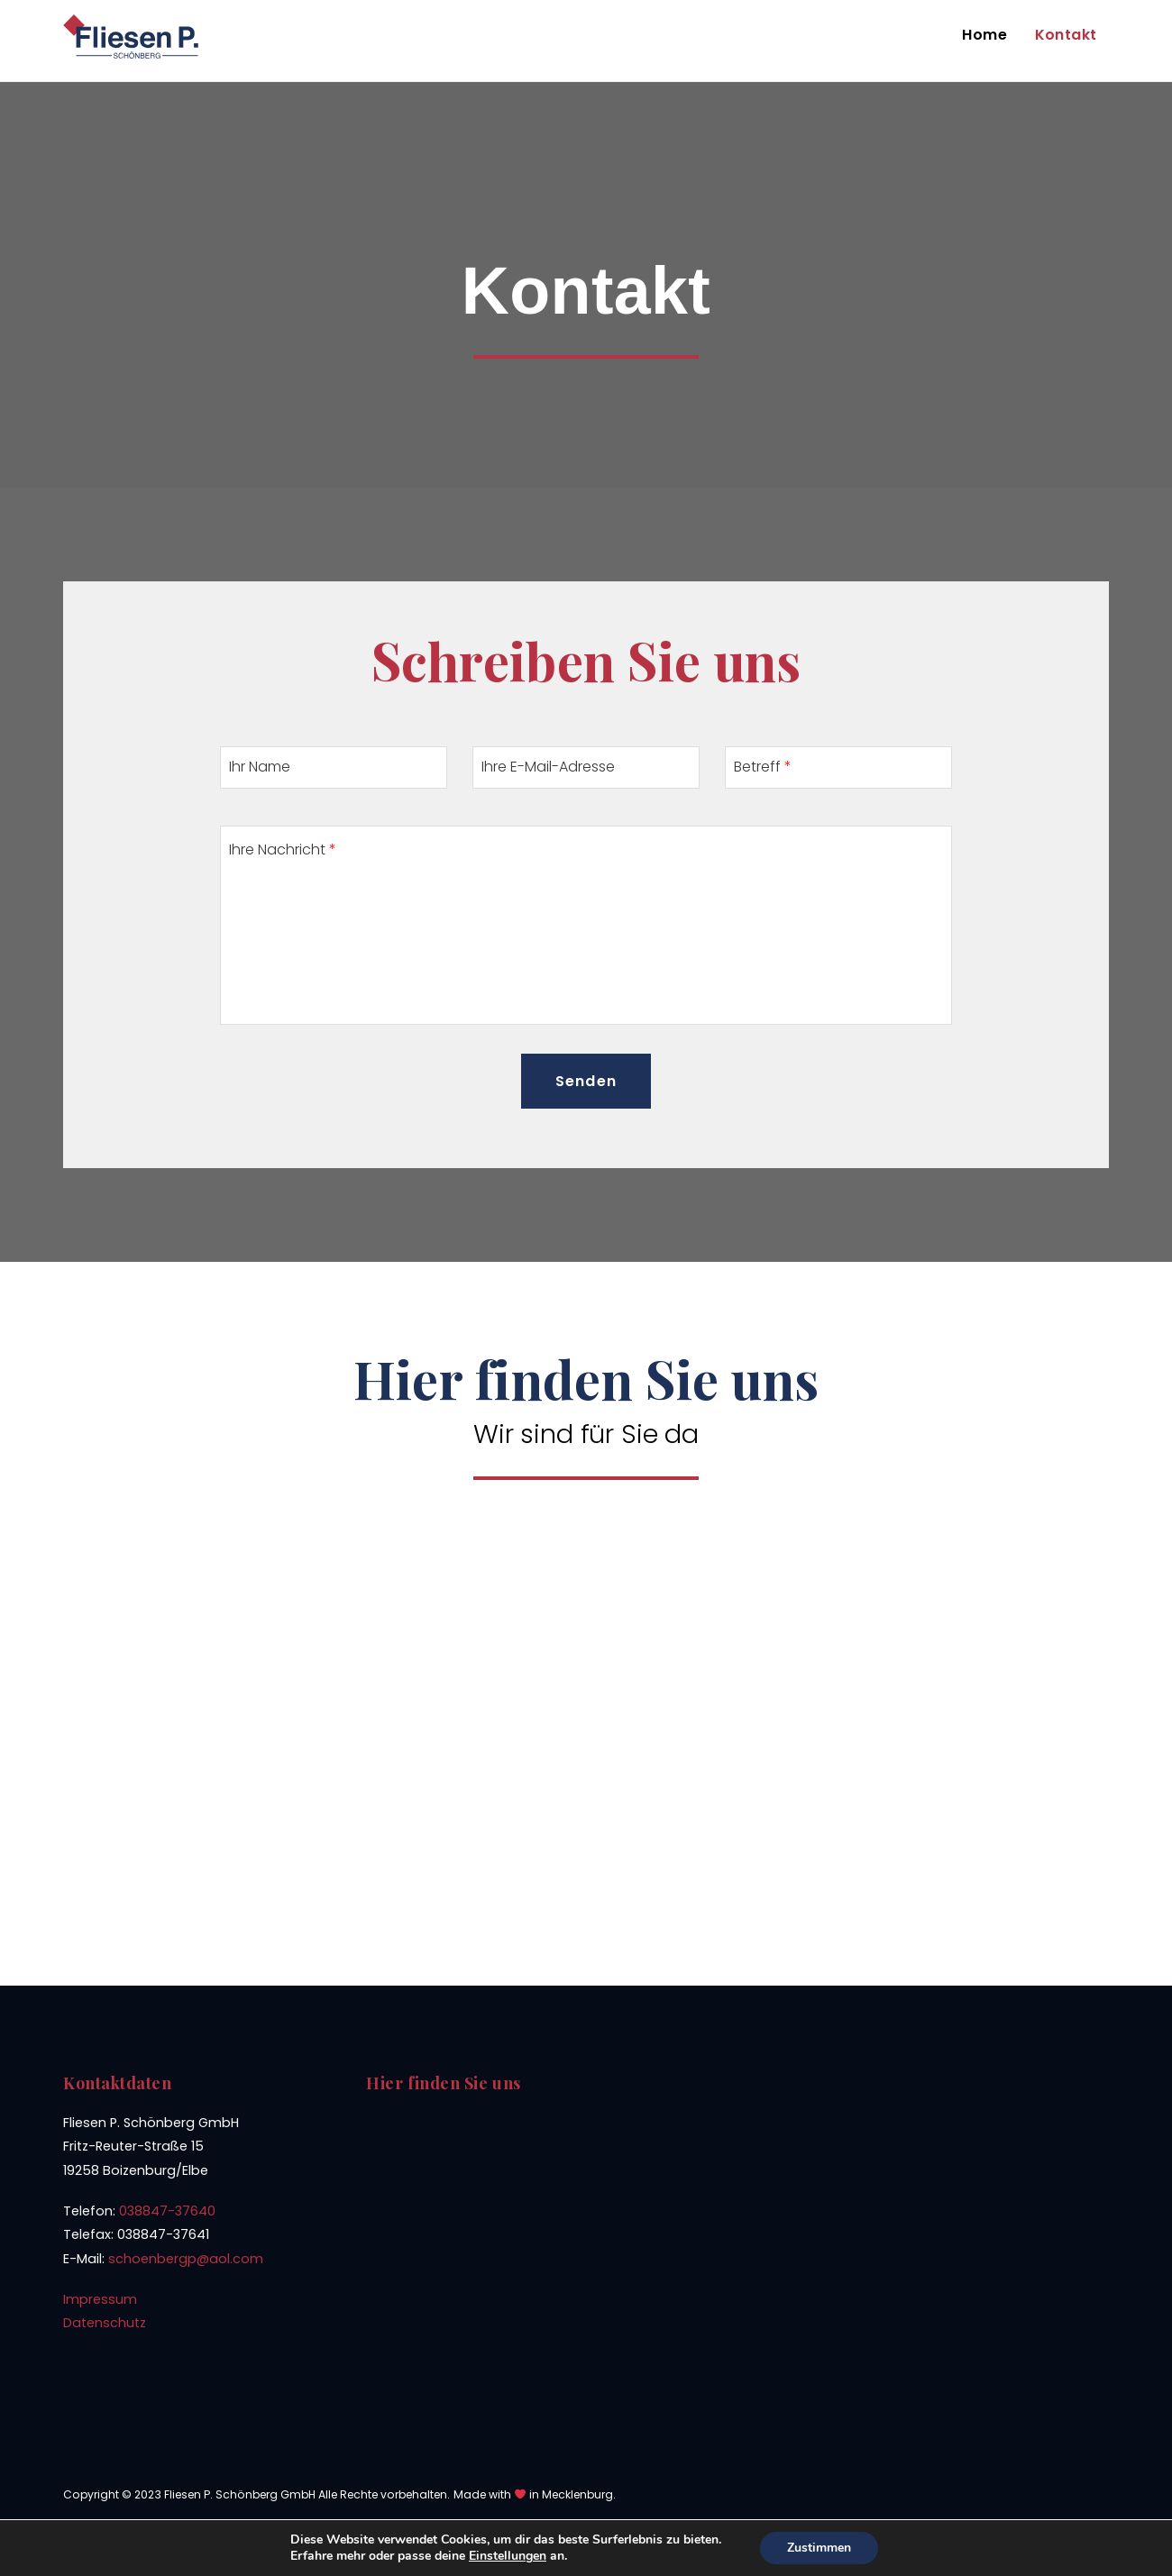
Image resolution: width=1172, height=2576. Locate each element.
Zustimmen (819, 2547)
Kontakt (1066, 34)
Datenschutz (104, 2323)
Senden (585, 1081)
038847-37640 (167, 2211)
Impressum (100, 2299)
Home (984, 34)
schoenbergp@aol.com (185, 2259)
